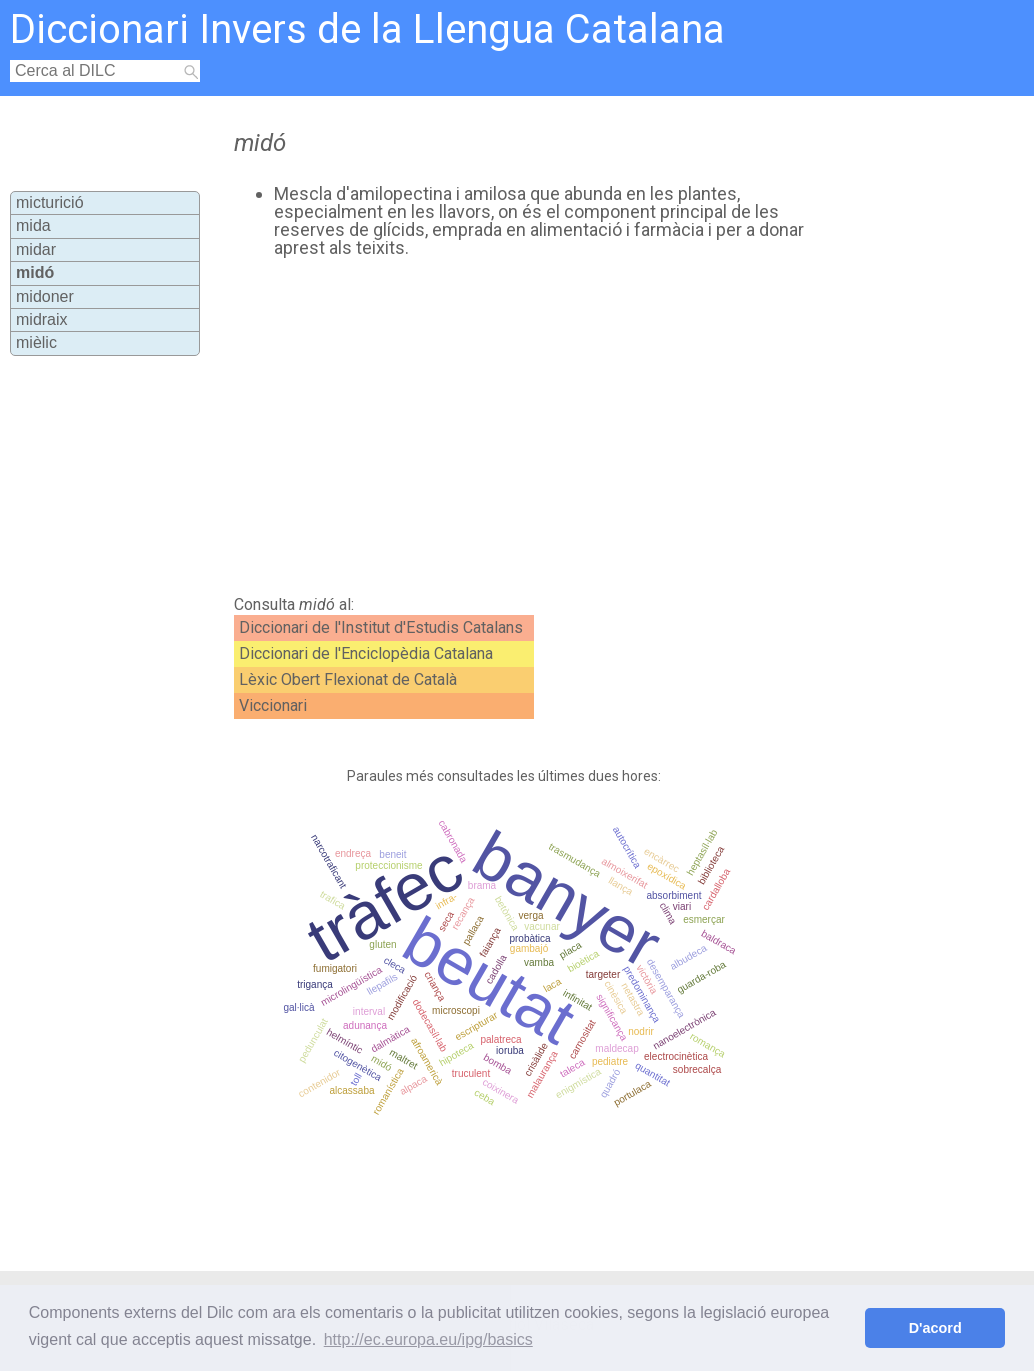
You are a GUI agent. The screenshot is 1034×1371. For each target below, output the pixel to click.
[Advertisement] (568, 427)
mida (33, 225)
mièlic (36, 342)
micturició (50, 202)
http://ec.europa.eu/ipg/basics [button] (428, 1339)
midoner (45, 296)
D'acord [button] (935, 1328)
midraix (42, 319)
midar (36, 249)
